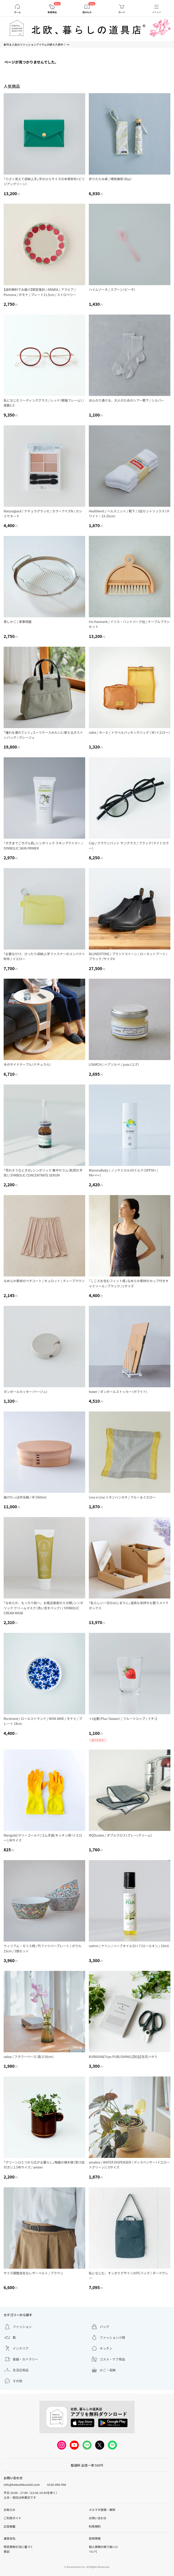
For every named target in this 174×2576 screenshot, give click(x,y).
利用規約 (95, 2526)
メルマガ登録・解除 (102, 2509)
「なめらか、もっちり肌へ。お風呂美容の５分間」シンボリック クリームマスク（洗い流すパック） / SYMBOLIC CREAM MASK (43, 1608)
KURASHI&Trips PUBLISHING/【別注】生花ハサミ (123, 2056)
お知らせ (9, 2509)
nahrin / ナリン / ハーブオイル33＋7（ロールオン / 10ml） (129, 1946)
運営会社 (9, 2538)
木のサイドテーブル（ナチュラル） (27, 1064)
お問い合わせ (97, 2518)
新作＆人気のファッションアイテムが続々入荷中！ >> (37, 44)
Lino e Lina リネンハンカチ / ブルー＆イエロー (122, 1497)
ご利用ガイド (12, 2518)
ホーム (17, 12)
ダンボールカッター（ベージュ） (26, 1391)
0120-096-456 (56, 2484)
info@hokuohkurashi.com (22, 2484)
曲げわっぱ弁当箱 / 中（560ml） (25, 1497)
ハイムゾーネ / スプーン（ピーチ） (112, 289)
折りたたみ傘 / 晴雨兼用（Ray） (110, 179)
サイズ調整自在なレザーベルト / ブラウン (33, 2273)
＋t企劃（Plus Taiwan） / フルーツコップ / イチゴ (123, 1718)
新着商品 (52, 12)
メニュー (156, 12)
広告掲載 (9, 2526)
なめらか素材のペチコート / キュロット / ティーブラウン (44, 1281)
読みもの (87, 12)
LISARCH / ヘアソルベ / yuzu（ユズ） (114, 1064)
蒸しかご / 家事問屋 (18, 621)
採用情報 (95, 2538)
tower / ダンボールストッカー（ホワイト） (118, 1391)
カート (121, 12)
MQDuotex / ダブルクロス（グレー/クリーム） (120, 1835)
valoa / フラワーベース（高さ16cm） (29, 2056)
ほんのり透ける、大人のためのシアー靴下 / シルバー (126, 400)
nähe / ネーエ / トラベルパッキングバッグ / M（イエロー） (129, 732)
